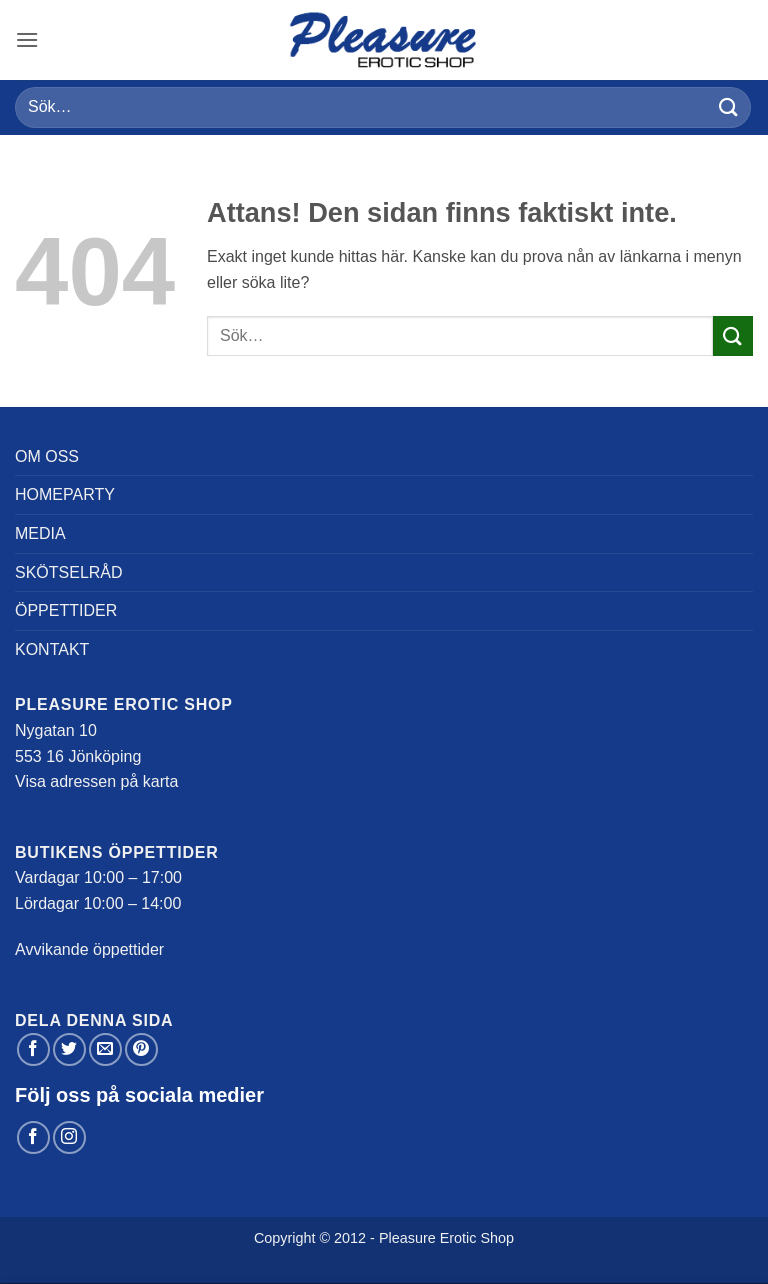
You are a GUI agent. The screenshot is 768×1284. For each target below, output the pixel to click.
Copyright (285, 1238)
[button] (27, 39)
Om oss (47, 456)
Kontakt (52, 649)
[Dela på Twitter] (69, 1049)
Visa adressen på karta (96, 781)
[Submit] (729, 107)
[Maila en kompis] (105, 1049)
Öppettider (66, 610)
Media (40, 533)
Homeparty (65, 494)
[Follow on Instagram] (69, 1137)
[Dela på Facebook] (33, 1049)
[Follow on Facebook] (33, 1137)
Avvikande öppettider (89, 949)
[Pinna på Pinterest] (141, 1049)
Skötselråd (69, 572)
